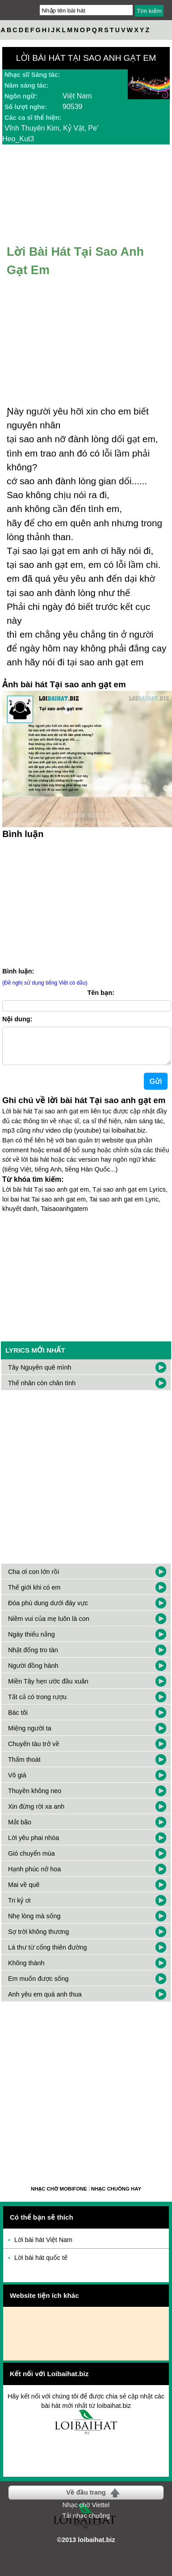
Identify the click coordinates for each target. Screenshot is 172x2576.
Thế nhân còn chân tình (42, 1390)
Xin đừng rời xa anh (36, 1813)
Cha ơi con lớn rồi (33, 1578)
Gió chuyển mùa (31, 1860)
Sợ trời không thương (38, 1938)
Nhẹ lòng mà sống (34, 1923)
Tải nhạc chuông (85, 2522)
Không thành (26, 1970)
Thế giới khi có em (34, 1594)
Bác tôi (18, 1719)
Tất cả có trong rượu (37, 1704)
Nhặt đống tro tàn (33, 1657)
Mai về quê (23, 1891)
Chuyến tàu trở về (33, 1751)
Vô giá (17, 1782)
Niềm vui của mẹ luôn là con (48, 1625)
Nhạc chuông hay (116, 2196)
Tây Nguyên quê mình (39, 1374)
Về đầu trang (85, 2499)
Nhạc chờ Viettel (86, 2512)
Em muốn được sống (38, 1985)
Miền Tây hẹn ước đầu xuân (48, 1688)
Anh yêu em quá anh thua (45, 2001)
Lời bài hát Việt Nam (43, 2246)
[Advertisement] (84, 1481)
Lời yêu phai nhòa (33, 1844)
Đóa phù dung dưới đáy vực (48, 1610)
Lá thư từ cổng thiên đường (47, 1954)
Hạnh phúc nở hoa (34, 1876)
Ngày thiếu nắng (31, 1641)
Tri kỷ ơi (19, 1907)
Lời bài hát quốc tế (40, 2264)
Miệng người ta (29, 1735)
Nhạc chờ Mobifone (59, 2196)
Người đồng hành (33, 1672)
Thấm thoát (24, 1766)
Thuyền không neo (34, 1798)
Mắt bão (19, 1829)
